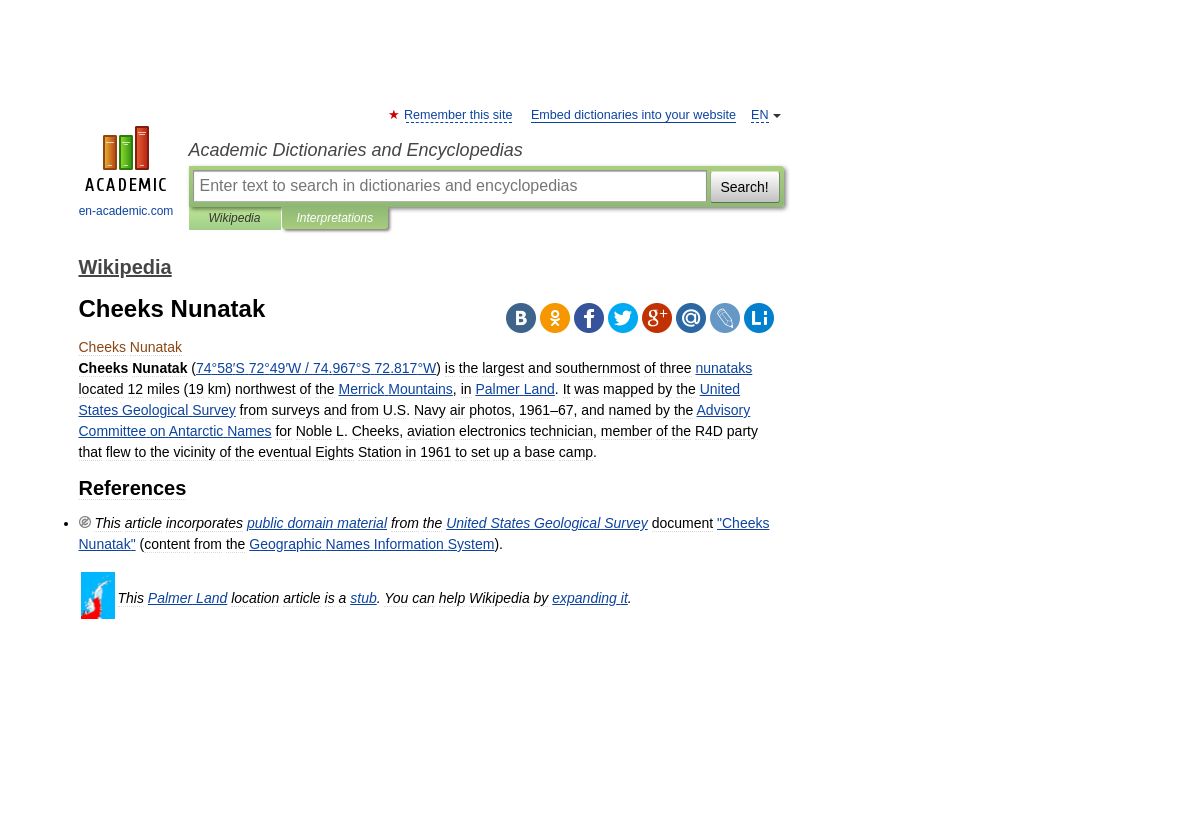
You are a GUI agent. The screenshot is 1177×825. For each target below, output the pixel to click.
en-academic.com (126, 172)
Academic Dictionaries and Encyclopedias (356, 150)
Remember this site (459, 115)
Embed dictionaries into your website (633, 115)
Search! (744, 187)
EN (760, 115)
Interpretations (335, 218)
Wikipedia (235, 218)
